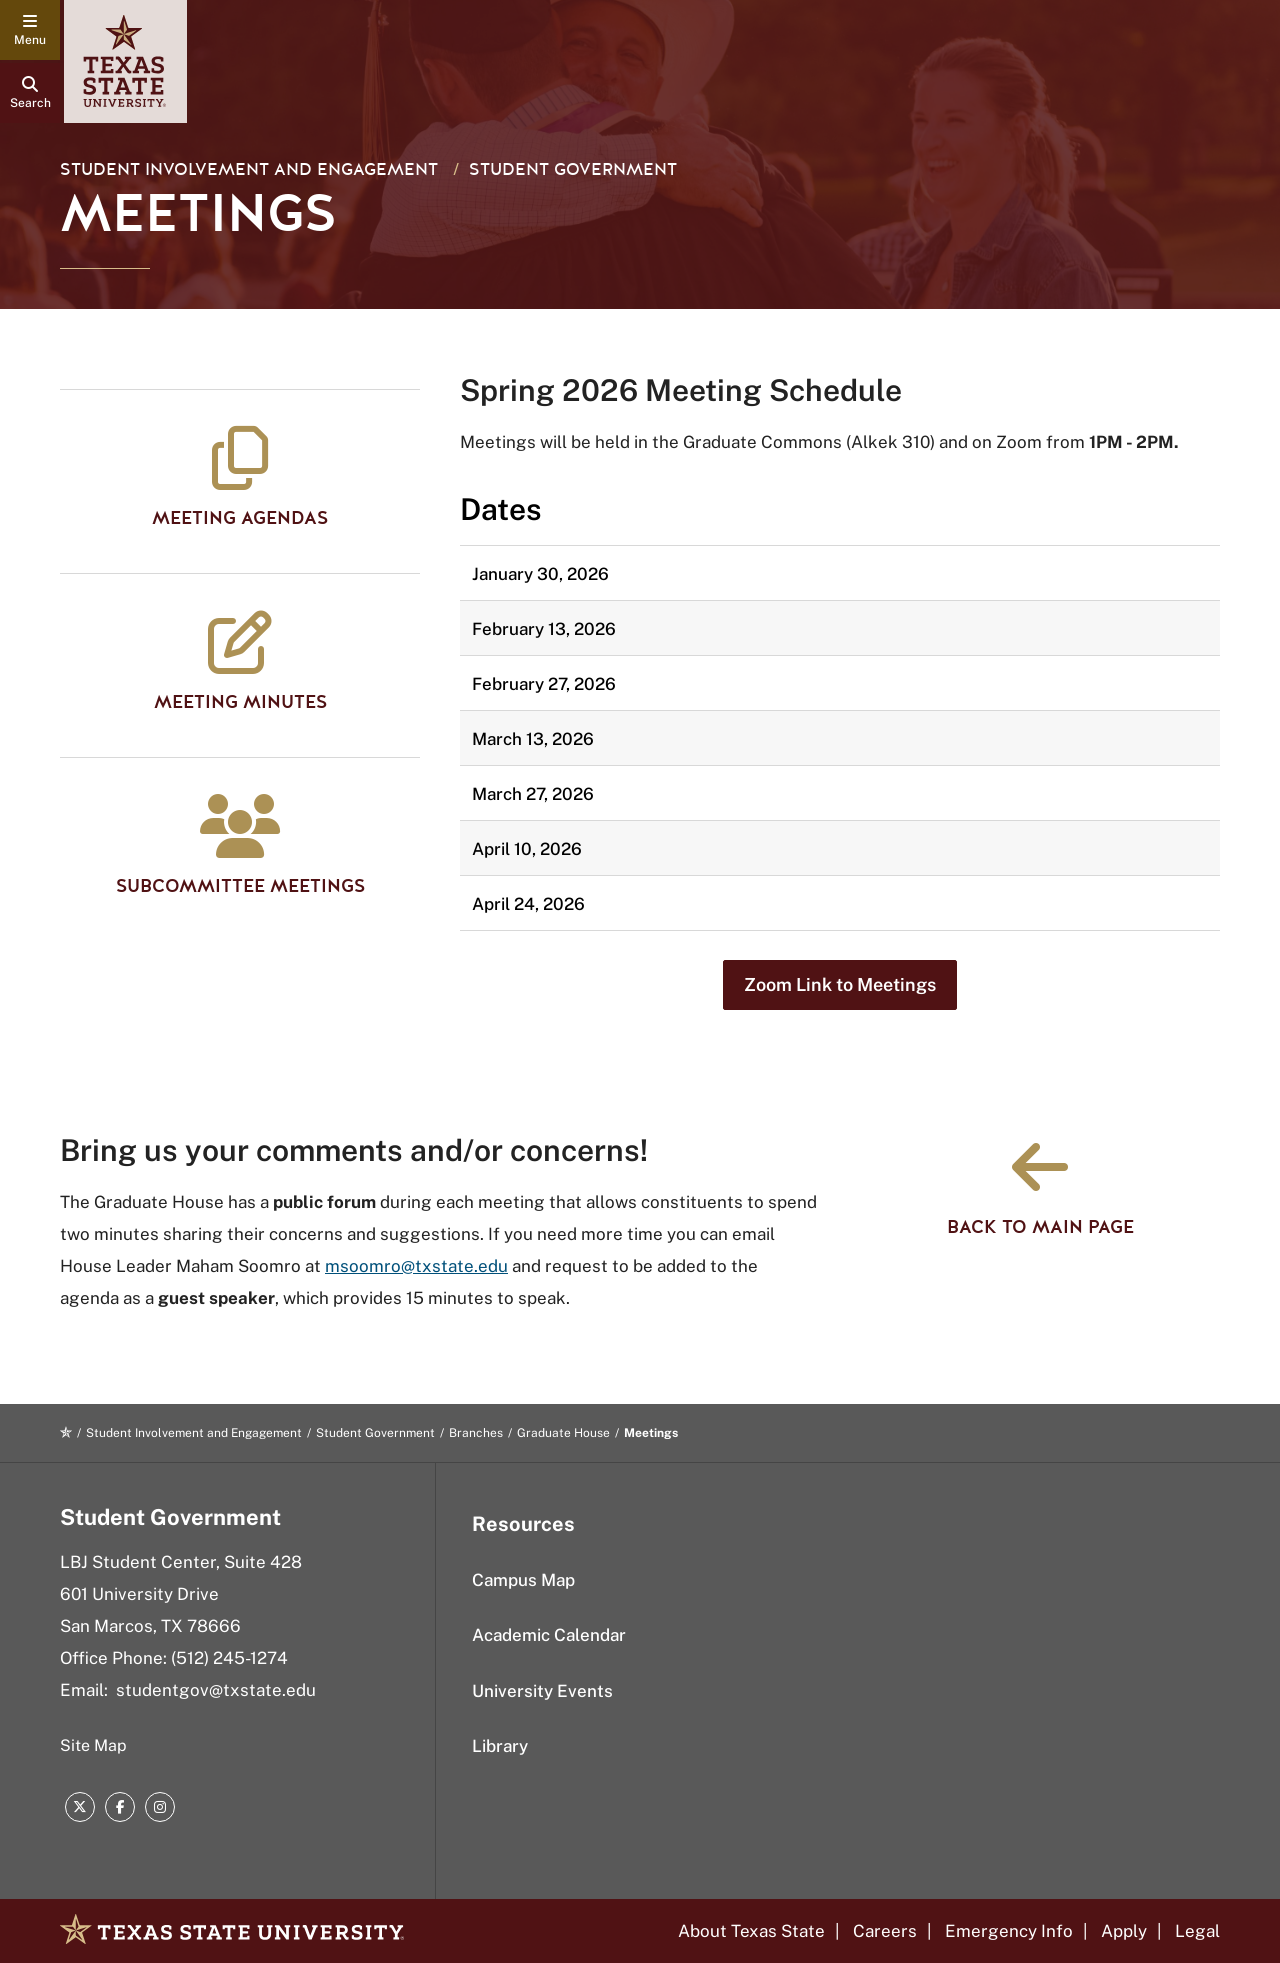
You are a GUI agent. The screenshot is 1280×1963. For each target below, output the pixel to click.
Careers (885, 1931)
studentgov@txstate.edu (216, 1690)
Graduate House (563, 1433)
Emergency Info (1009, 1931)
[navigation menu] (30, 30)
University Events (542, 1691)
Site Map (93, 1745)
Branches (476, 1433)
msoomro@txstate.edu (416, 1266)
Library (500, 1746)
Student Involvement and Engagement (249, 169)
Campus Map (523, 1580)
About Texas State (751, 1931)
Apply (1124, 1931)
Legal (1197, 1931)
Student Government (573, 169)
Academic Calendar (549, 1635)
